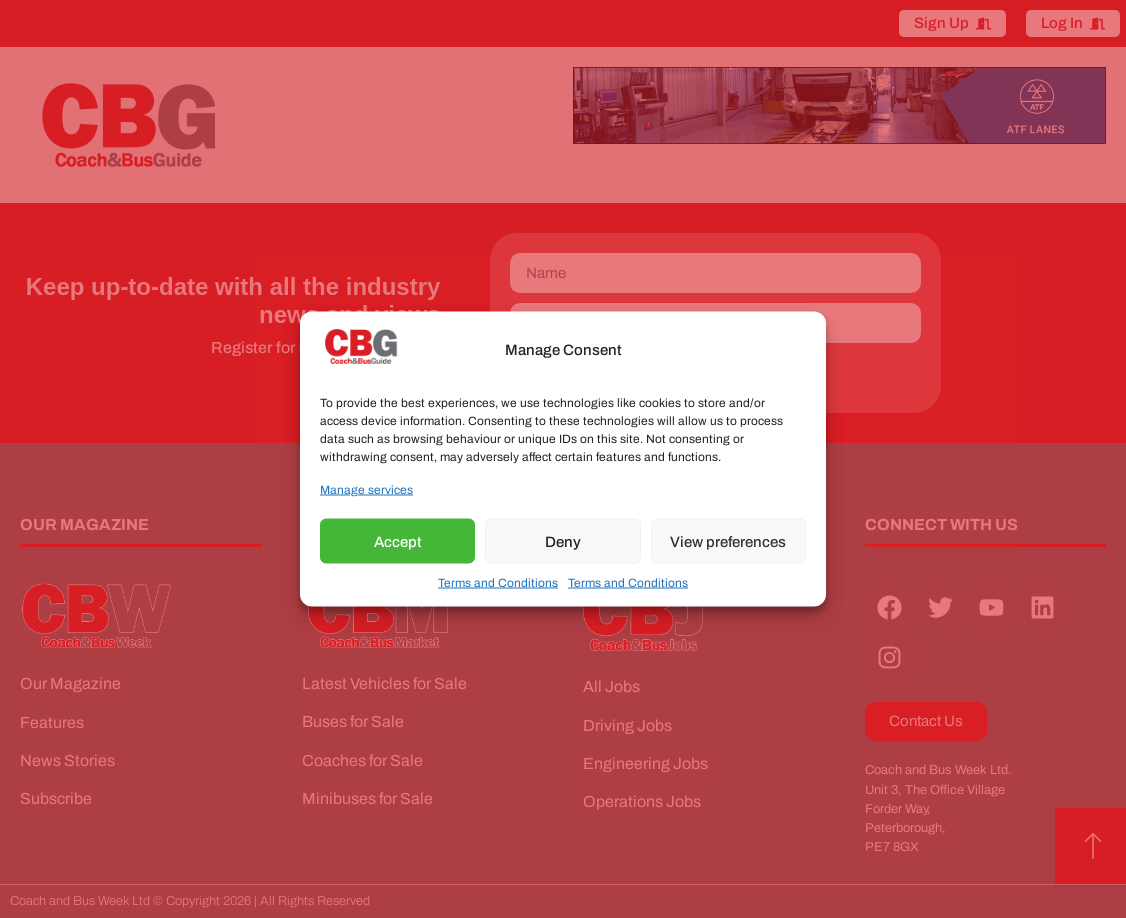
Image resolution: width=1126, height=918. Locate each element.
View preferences (728, 541)
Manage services (366, 490)
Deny (563, 541)
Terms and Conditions (498, 583)
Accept (398, 541)
